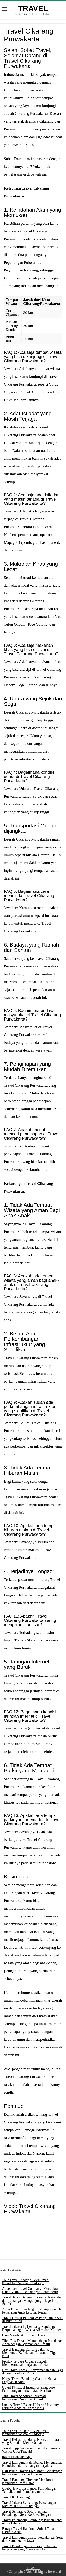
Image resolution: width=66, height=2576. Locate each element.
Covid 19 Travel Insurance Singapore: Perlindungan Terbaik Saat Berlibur (29, 2388)
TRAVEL (33, 8)
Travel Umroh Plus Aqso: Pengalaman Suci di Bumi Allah (32, 2319)
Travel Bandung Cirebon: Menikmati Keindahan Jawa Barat (28, 2481)
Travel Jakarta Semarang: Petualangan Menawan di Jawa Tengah (29, 2504)
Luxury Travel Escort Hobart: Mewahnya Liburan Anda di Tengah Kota (31, 2406)
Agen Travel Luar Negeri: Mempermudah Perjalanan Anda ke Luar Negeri (31, 2310)
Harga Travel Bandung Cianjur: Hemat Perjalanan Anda (29, 2380)
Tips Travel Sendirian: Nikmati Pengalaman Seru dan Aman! (24, 2397)
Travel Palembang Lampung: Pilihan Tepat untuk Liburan (32, 2521)
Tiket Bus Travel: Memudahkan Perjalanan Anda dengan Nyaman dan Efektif (32, 2342)
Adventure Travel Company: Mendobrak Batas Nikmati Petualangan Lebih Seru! (30, 2290)
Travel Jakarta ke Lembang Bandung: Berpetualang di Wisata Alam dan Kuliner (31, 2328)
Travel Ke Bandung (16, 2497)
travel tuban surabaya (17, 2457)
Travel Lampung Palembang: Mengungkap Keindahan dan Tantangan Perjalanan (32, 2463)
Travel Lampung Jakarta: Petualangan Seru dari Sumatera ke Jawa (32, 2538)
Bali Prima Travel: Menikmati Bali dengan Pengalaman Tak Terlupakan (32, 2472)
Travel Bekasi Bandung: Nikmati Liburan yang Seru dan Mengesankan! (31, 2441)
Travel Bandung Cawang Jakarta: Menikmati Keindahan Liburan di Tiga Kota (29, 2352)
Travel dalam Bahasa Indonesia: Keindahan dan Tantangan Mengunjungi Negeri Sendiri (32, 2300)
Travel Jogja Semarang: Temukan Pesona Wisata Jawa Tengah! (31, 2449)
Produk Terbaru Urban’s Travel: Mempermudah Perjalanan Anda (25, 2362)
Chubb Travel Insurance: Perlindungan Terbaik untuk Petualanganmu (29, 2490)
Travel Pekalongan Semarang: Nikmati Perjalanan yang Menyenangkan (29, 2547)
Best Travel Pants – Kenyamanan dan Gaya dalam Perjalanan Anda (32, 2371)
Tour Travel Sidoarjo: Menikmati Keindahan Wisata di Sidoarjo (25, 2281)
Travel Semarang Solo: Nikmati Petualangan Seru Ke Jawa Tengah (26, 2512)
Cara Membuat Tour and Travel (24, 2335)
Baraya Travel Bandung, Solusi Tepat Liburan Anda (28, 2530)
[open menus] (4, 9)
